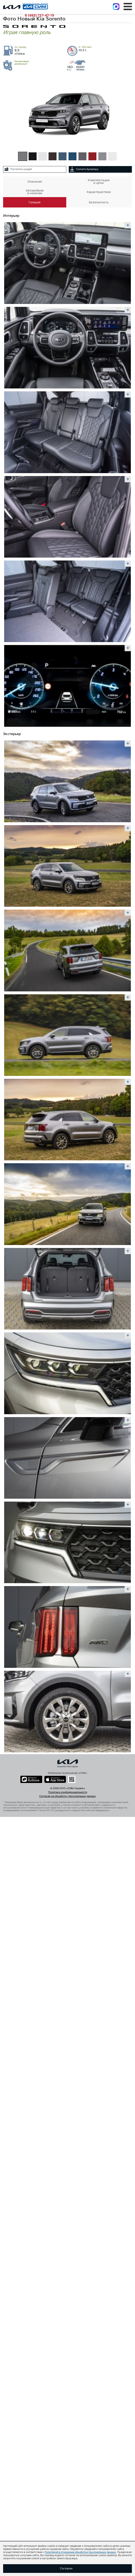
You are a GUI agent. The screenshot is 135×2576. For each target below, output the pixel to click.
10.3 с (85, 49)
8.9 (20, 50)
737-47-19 (39, 16)
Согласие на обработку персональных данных (67, 1975)
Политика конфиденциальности (67, 1971)
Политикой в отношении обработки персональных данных (80, 2552)
